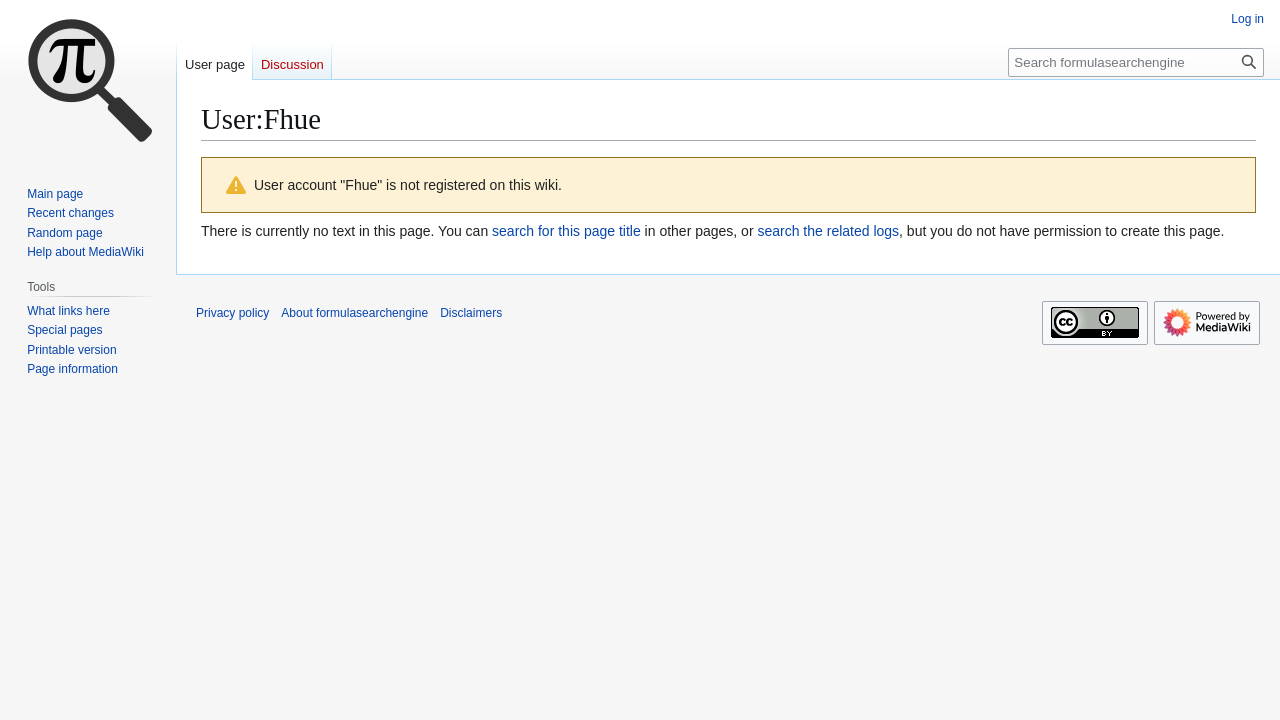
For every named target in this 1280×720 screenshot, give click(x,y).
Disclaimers (471, 313)
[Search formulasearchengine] (1136, 62)
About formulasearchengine (354, 313)
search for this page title (566, 231)
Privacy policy (232, 313)
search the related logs (828, 231)
